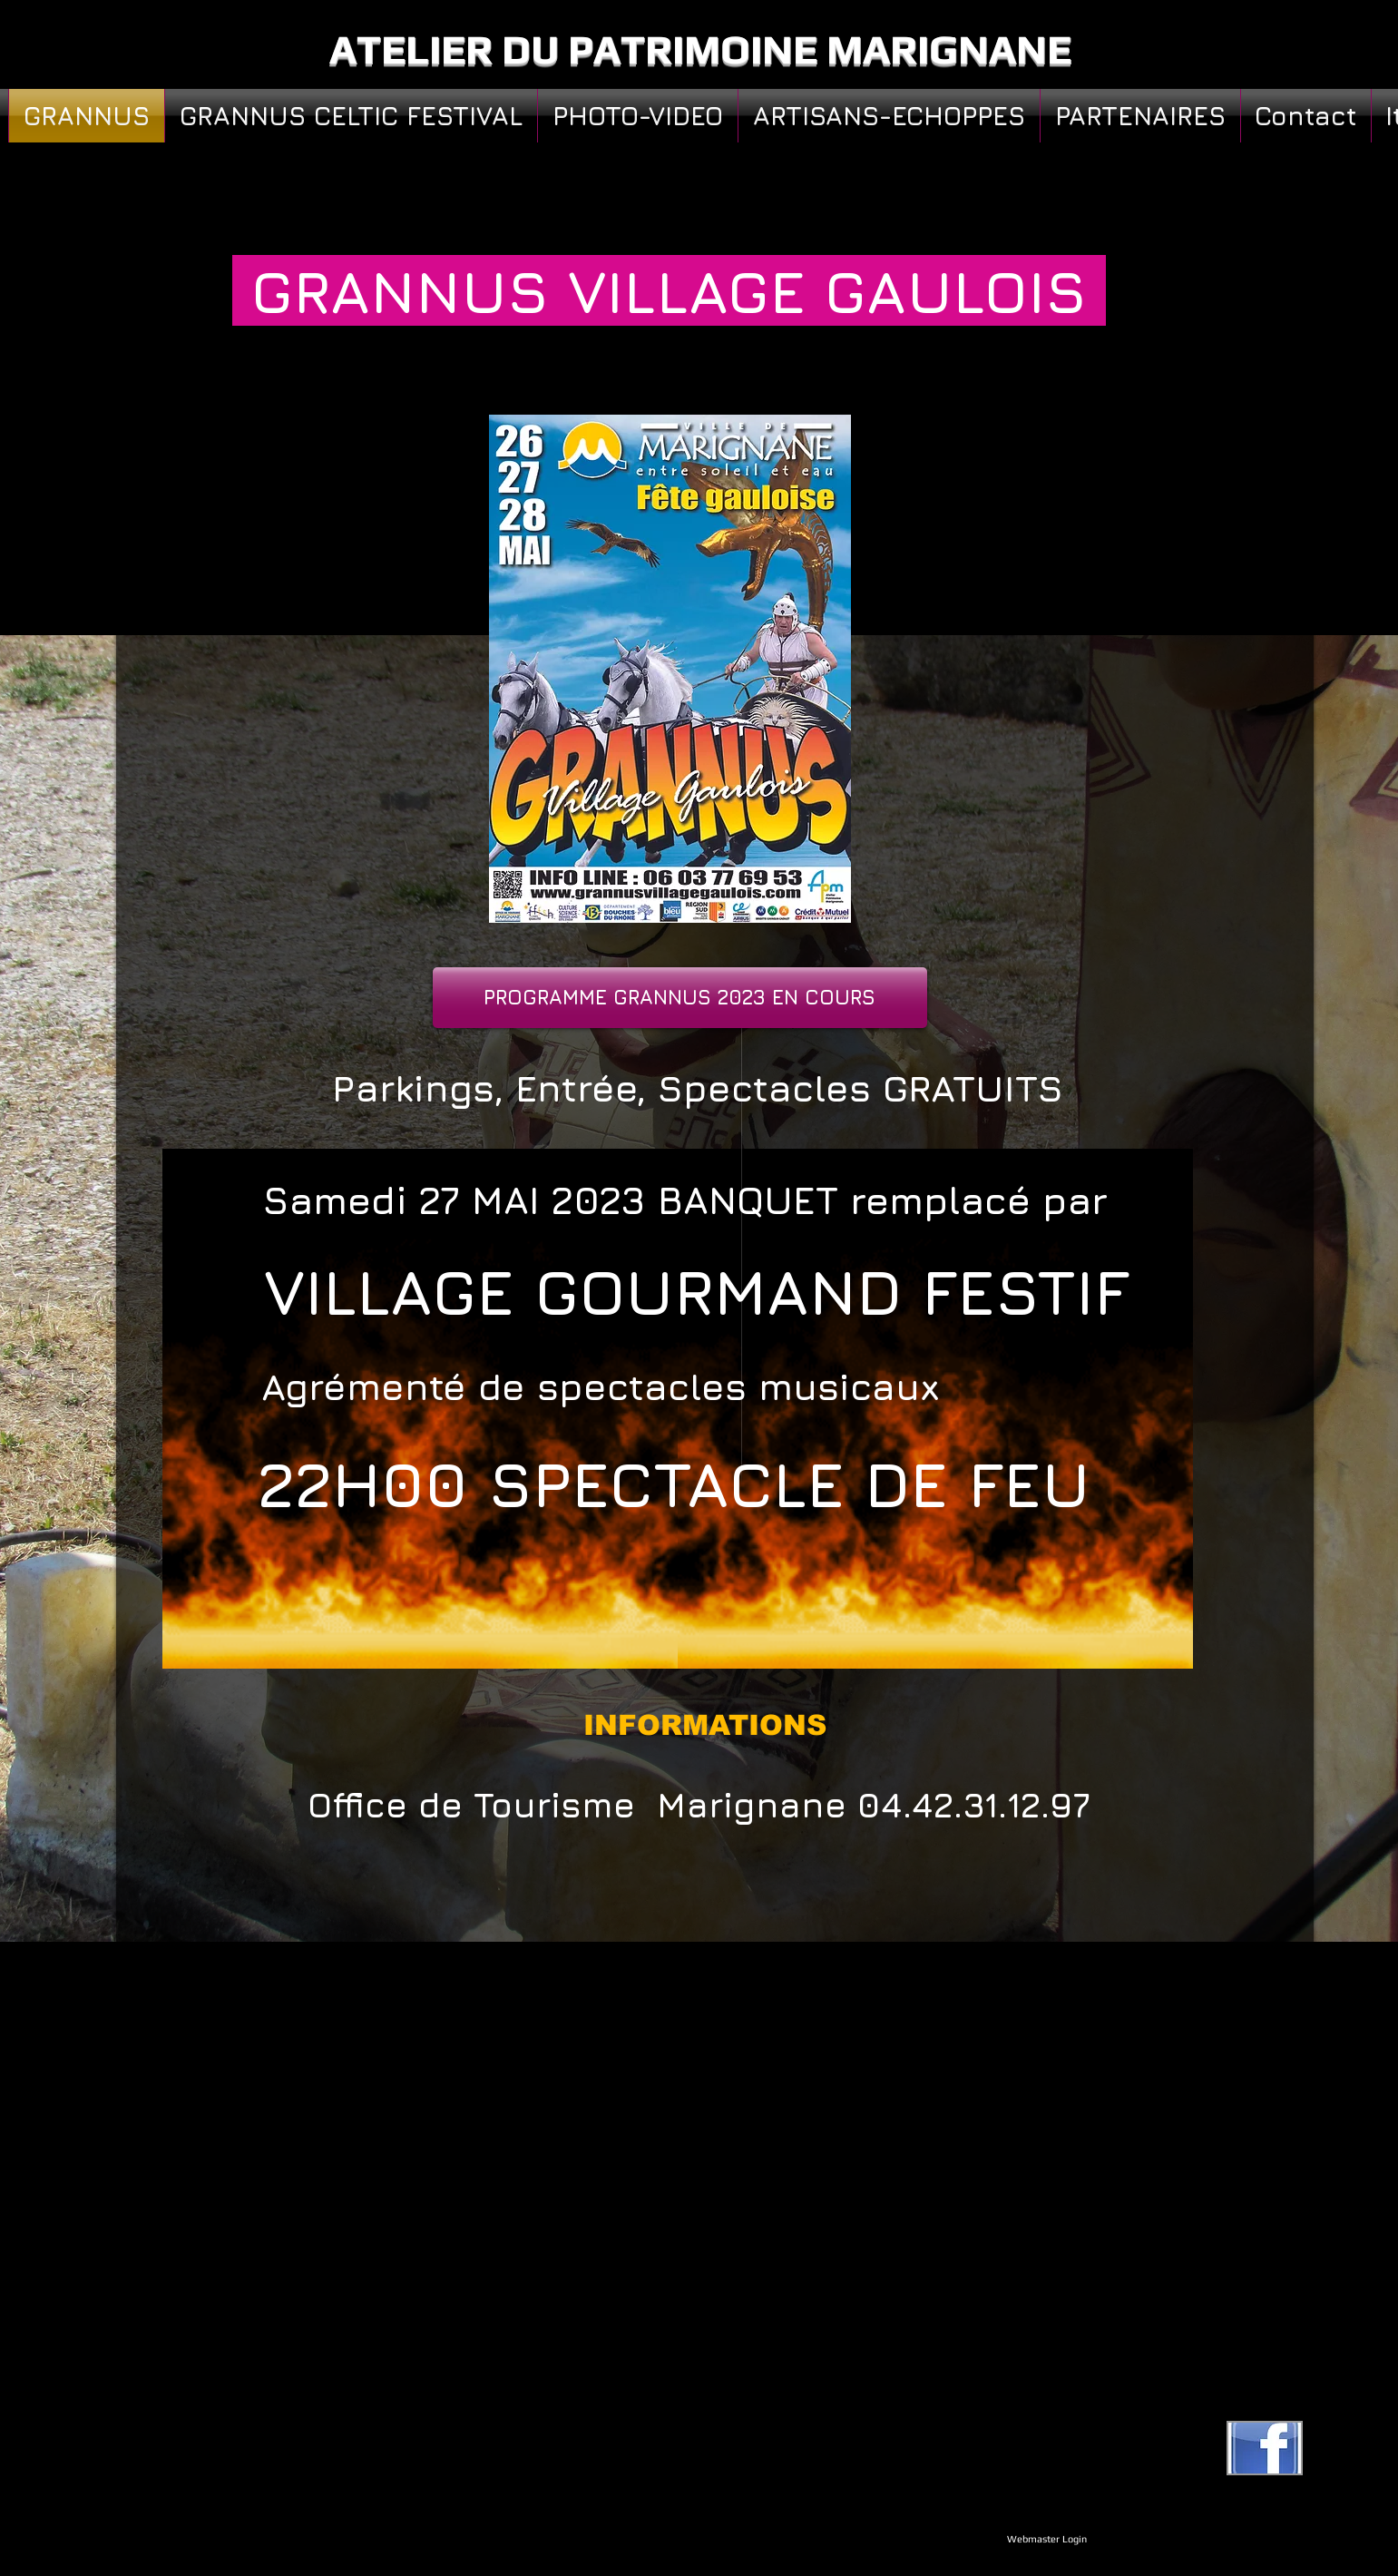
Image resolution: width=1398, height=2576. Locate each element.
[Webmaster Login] (1047, 2539)
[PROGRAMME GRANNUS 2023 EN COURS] (680, 997)
